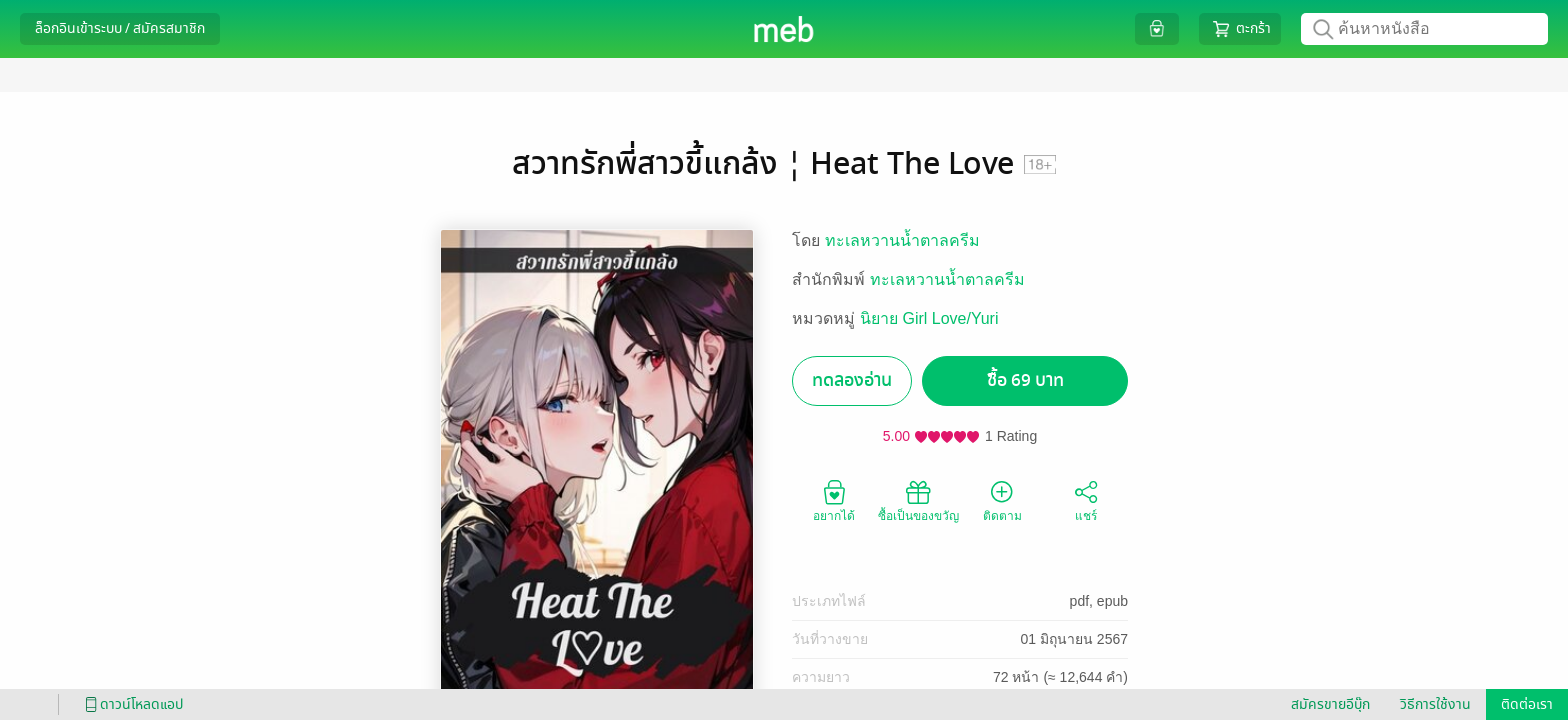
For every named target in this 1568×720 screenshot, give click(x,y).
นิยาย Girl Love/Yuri (929, 318)
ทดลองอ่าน (852, 380)
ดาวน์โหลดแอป (131, 704)
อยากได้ (834, 500)
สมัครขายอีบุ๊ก (1330, 704)
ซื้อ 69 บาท (1025, 380)
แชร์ (1086, 500)
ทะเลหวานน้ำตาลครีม (902, 240)
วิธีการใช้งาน (1435, 704)
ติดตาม (1002, 500)
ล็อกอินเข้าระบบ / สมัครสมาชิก (120, 28)
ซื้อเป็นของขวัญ (918, 500)
